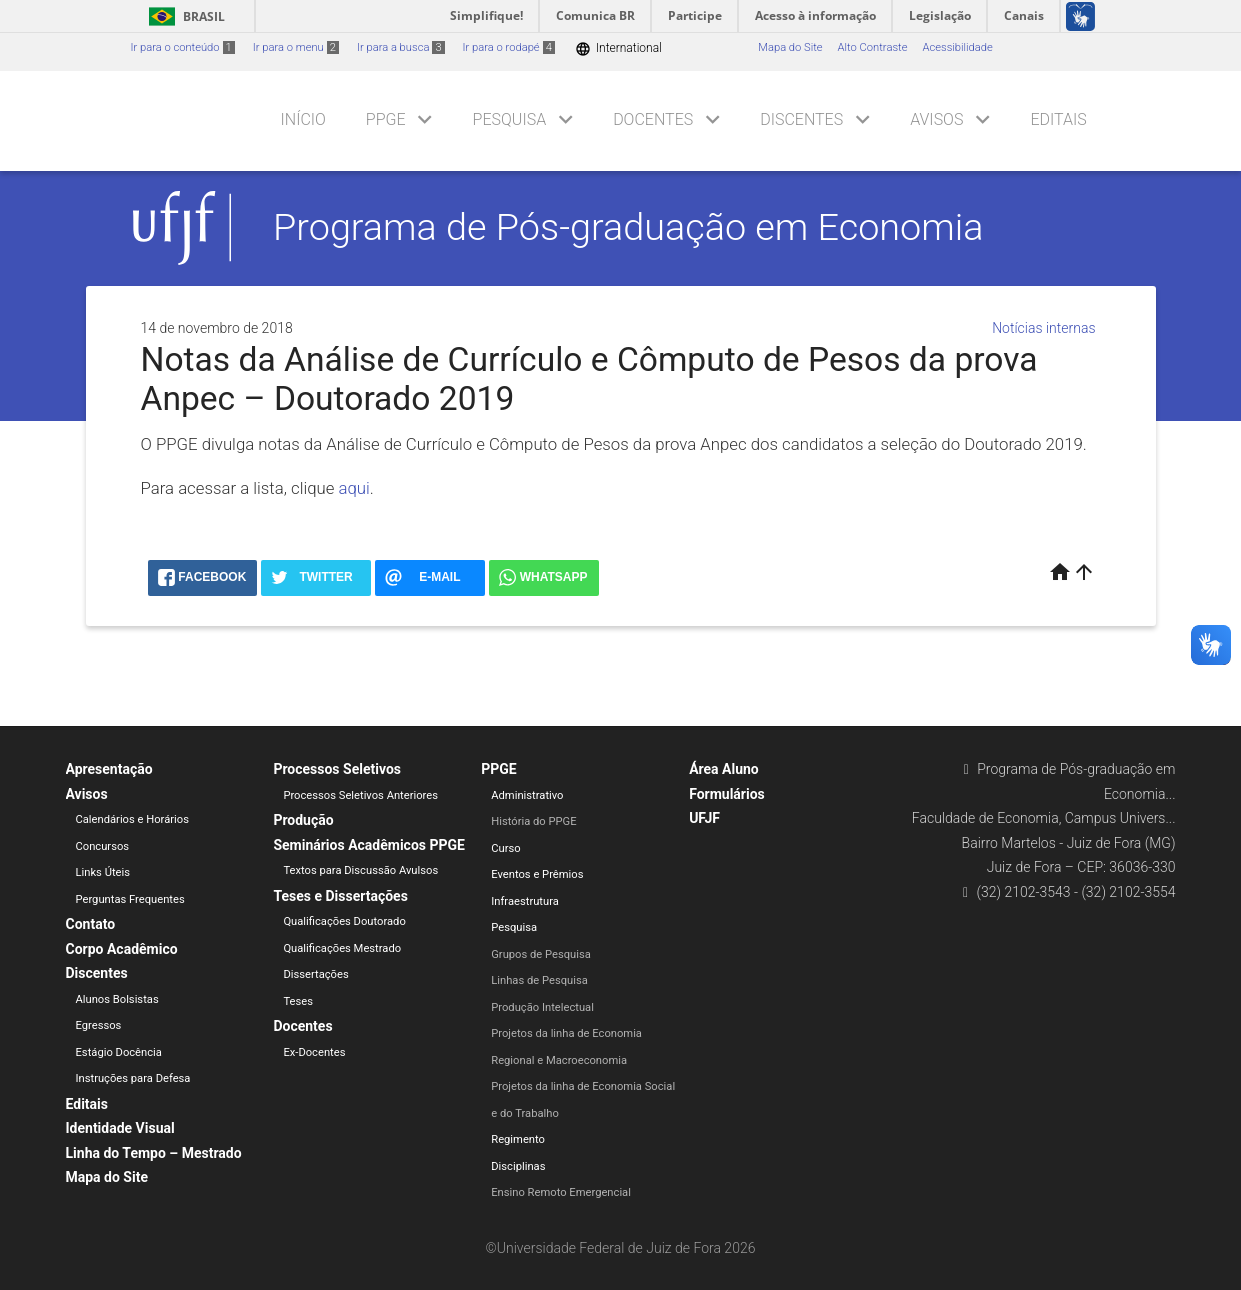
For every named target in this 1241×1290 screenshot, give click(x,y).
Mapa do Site (790, 47)
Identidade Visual (120, 1128)
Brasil (183, 16)
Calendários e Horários (132, 819)
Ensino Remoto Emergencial (561, 1192)
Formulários (727, 794)
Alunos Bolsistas (117, 999)
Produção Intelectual (542, 1007)
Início (303, 119)
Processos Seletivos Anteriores (360, 795)
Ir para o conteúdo (183, 47)
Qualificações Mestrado (342, 948)
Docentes (653, 119)
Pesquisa (510, 119)
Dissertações (315, 974)
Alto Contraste (873, 47)
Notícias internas (1043, 328)
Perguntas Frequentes (130, 899)
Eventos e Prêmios (537, 874)
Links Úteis (103, 872)
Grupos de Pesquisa (541, 954)
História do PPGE (533, 821)
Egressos (99, 1025)
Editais (1058, 119)
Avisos (936, 119)
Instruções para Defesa (133, 1078)
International (618, 48)
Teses (298, 1001)
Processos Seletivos (337, 769)
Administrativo (527, 795)
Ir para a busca (401, 47)
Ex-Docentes (314, 1052)
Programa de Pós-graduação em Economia (628, 227)
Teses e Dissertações (340, 896)
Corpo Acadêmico (122, 949)
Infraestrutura (525, 901)
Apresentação (109, 769)
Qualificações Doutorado (344, 921)
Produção (303, 820)
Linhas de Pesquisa (539, 980)
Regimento (518, 1139)
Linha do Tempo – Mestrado (154, 1153)
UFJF (704, 818)
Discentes (801, 119)
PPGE (386, 119)
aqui (354, 488)
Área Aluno (724, 769)
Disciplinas (518, 1166)
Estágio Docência (119, 1052)
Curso (505, 848)
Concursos (103, 846)
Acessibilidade (957, 47)
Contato (91, 924)
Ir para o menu (296, 47)
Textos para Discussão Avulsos (360, 870)
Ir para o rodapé (509, 47)
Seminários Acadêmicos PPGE (369, 845)
